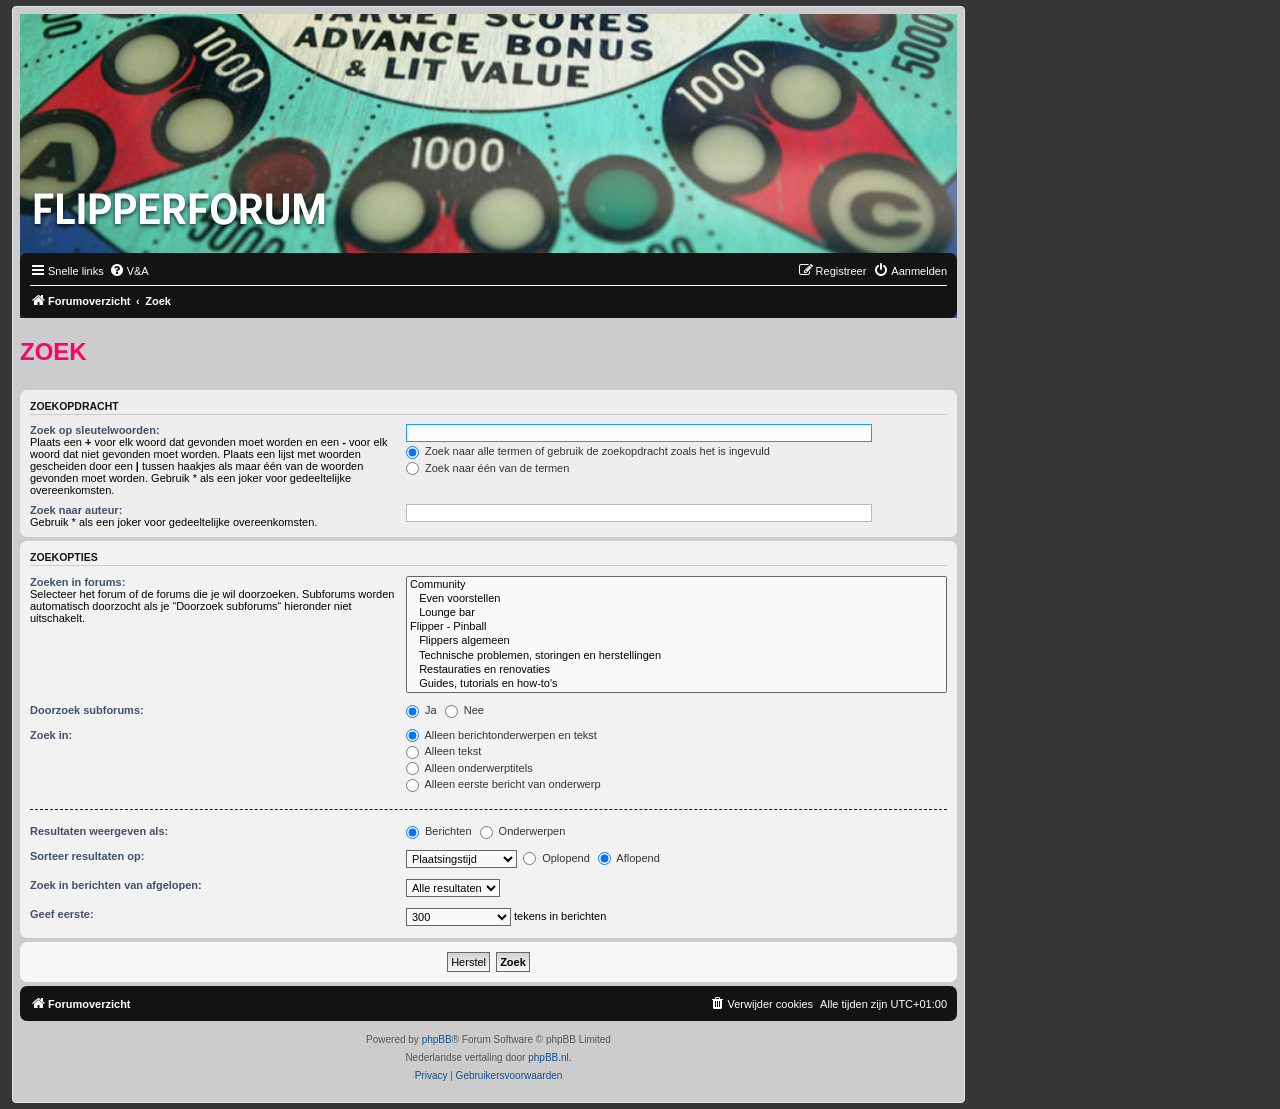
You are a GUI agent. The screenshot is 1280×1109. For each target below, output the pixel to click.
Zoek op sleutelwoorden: (95, 430)
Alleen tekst (443, 751)
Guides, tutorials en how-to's (676, 684)
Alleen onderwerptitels (469, 768)
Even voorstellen (676, 599)
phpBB (437, 1039)
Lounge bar (676, 613)
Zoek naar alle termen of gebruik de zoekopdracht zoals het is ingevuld (588, 451)
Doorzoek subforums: (87, 710)
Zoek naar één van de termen (487, 468)
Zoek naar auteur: (76, 510)
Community (676, 585)
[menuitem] (129, 271)
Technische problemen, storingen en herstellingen (676, 656)
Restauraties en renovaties (676, 670)
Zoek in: (51, 735)
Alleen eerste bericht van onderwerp (503, 784)
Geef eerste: (62, 914)
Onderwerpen (523, 831)
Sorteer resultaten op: (87, 856)
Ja (421, 710)
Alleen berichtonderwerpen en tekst (501, 735)
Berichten (439, 831)
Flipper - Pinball (676, 627)
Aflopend (629, 858)
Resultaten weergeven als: (99, 831)
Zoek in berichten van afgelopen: (116, 885)
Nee (464, 710)
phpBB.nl (548, 1057)
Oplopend (556, 858)
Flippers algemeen (676, 641)
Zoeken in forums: (77, 582)
